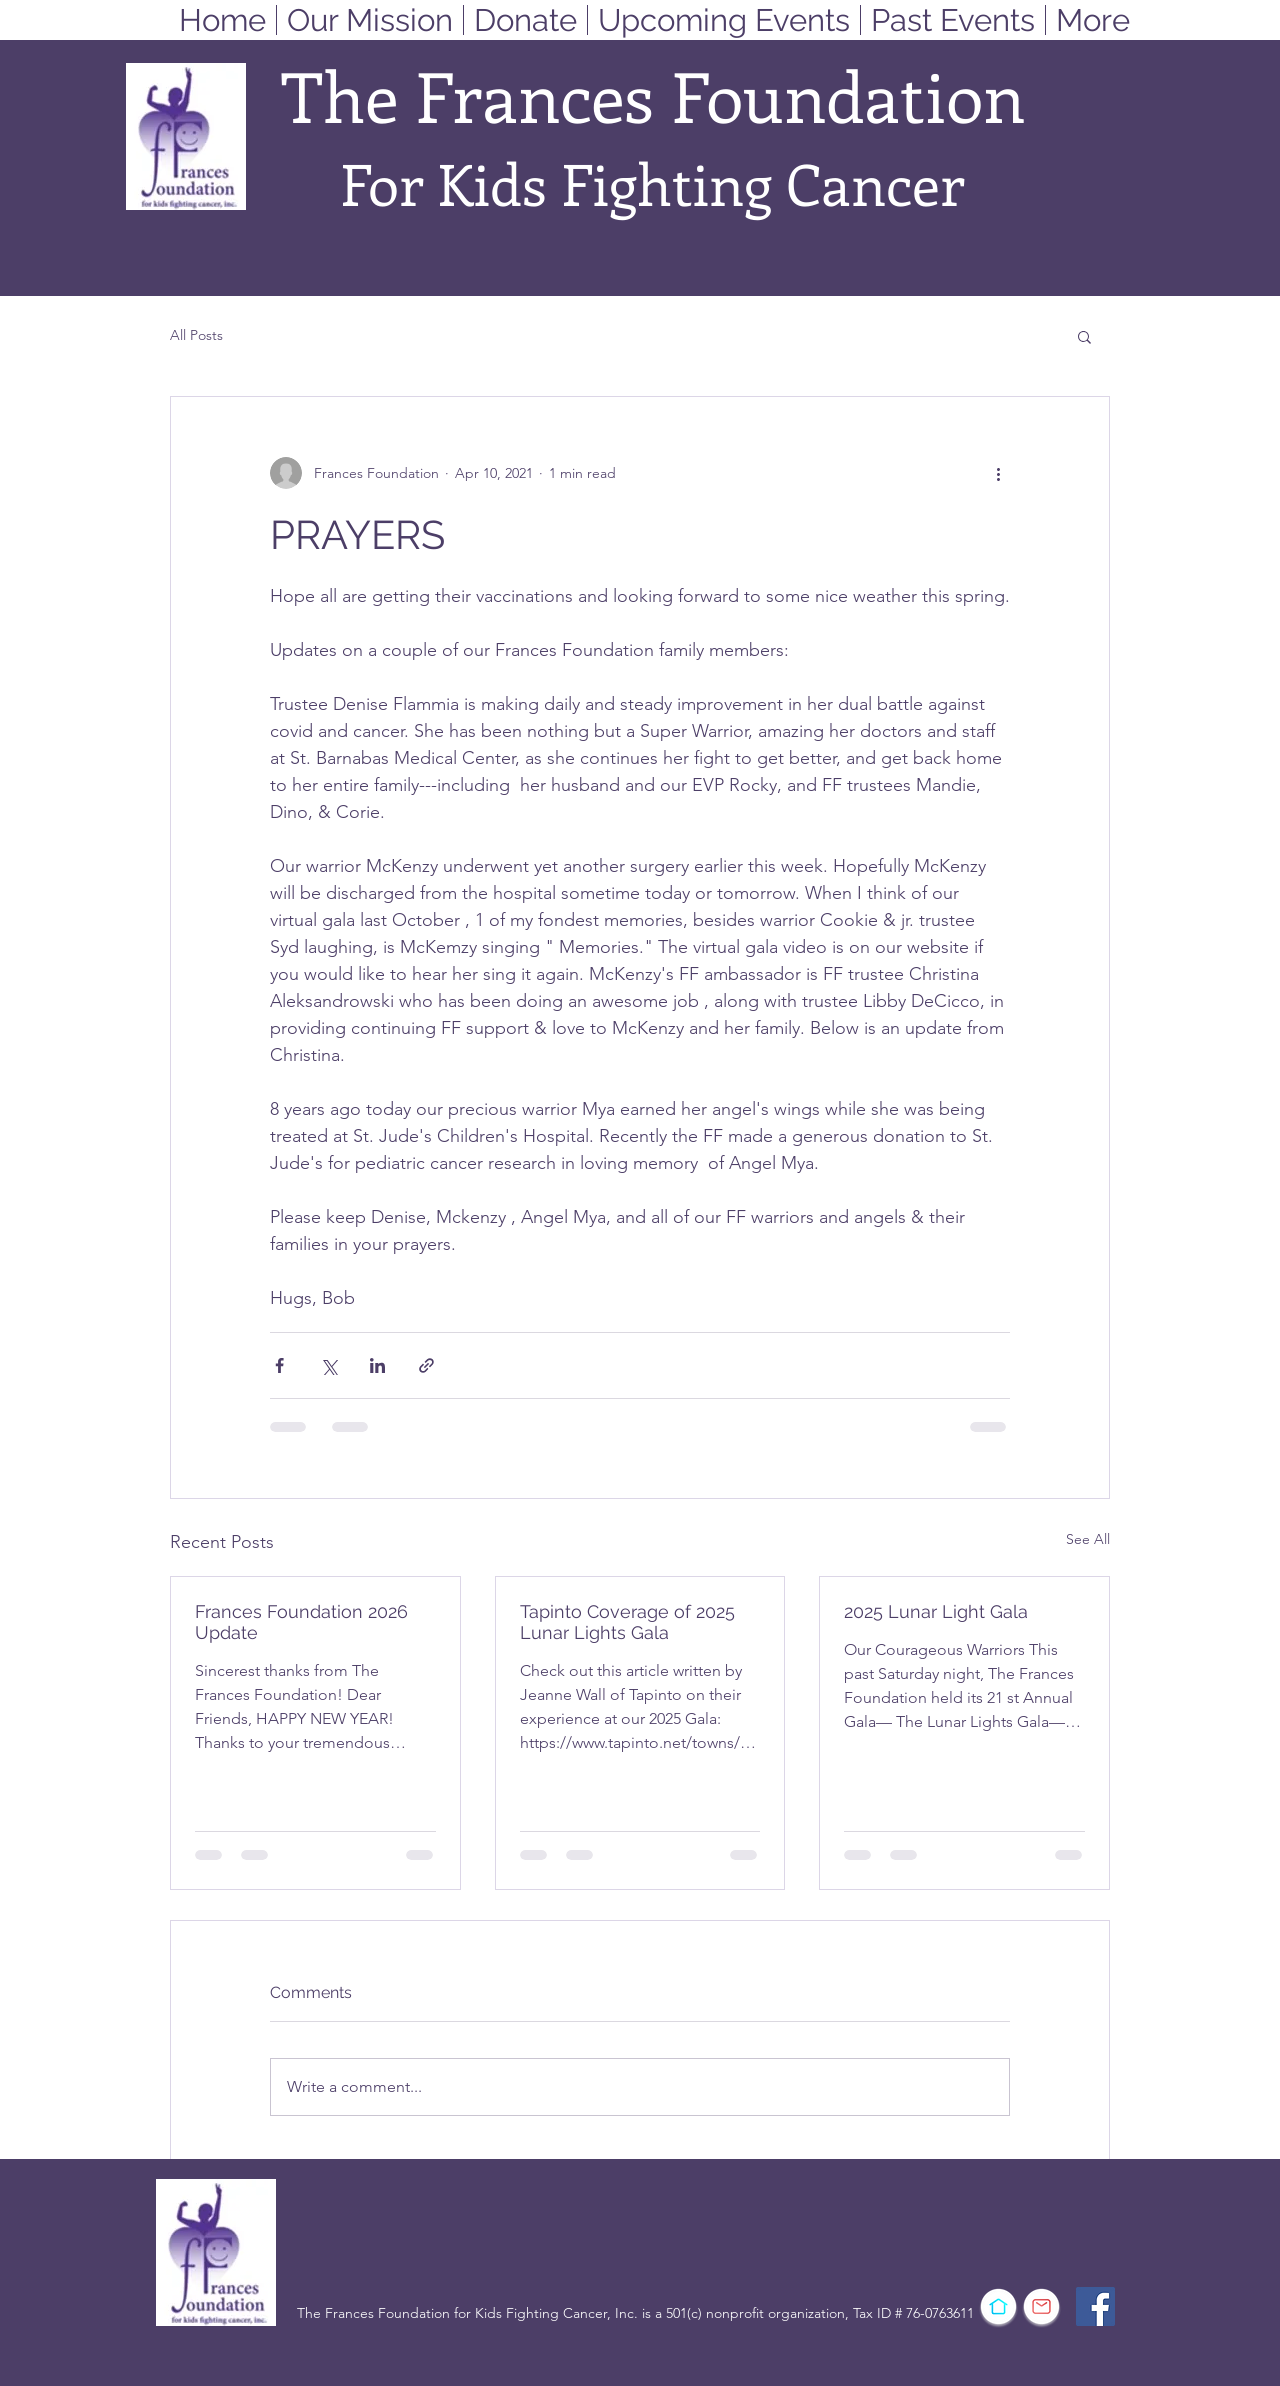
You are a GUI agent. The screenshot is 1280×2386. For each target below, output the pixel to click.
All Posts (196, 335)
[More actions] (998, 473)
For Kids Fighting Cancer (652, 183)
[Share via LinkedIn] (377, 1365)
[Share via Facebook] (279, 1365)
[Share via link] (426, 1365)
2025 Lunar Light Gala (936, 1611)
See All (1088, 1539)
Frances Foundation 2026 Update (301, 1622)
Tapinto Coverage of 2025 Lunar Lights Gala (627, 1622)
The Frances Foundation (653, 95)
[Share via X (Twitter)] (328, 1365)
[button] (1084, 336)
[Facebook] (1095, 2306)
